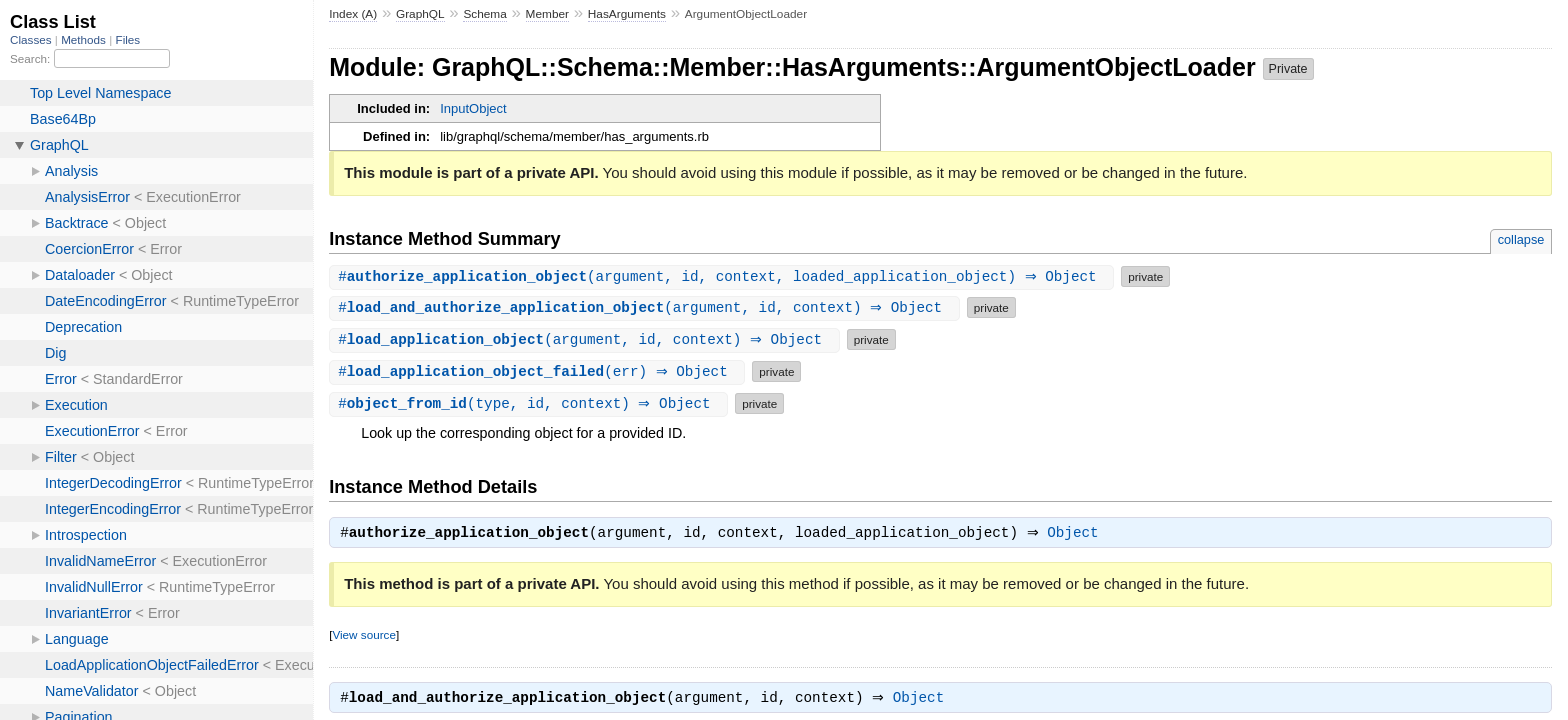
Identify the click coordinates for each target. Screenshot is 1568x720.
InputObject (473, 108)
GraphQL (420, 14)
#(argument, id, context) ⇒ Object (647, 307)
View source (363, 636)
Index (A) (353, 14)
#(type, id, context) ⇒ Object (531, 403)
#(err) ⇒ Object (539, 371)
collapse (1521, 239)
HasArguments (627, 14)
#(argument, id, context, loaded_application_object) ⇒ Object (724, 276)
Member (547, 14)
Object (1077, 535)
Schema (484, 14)
